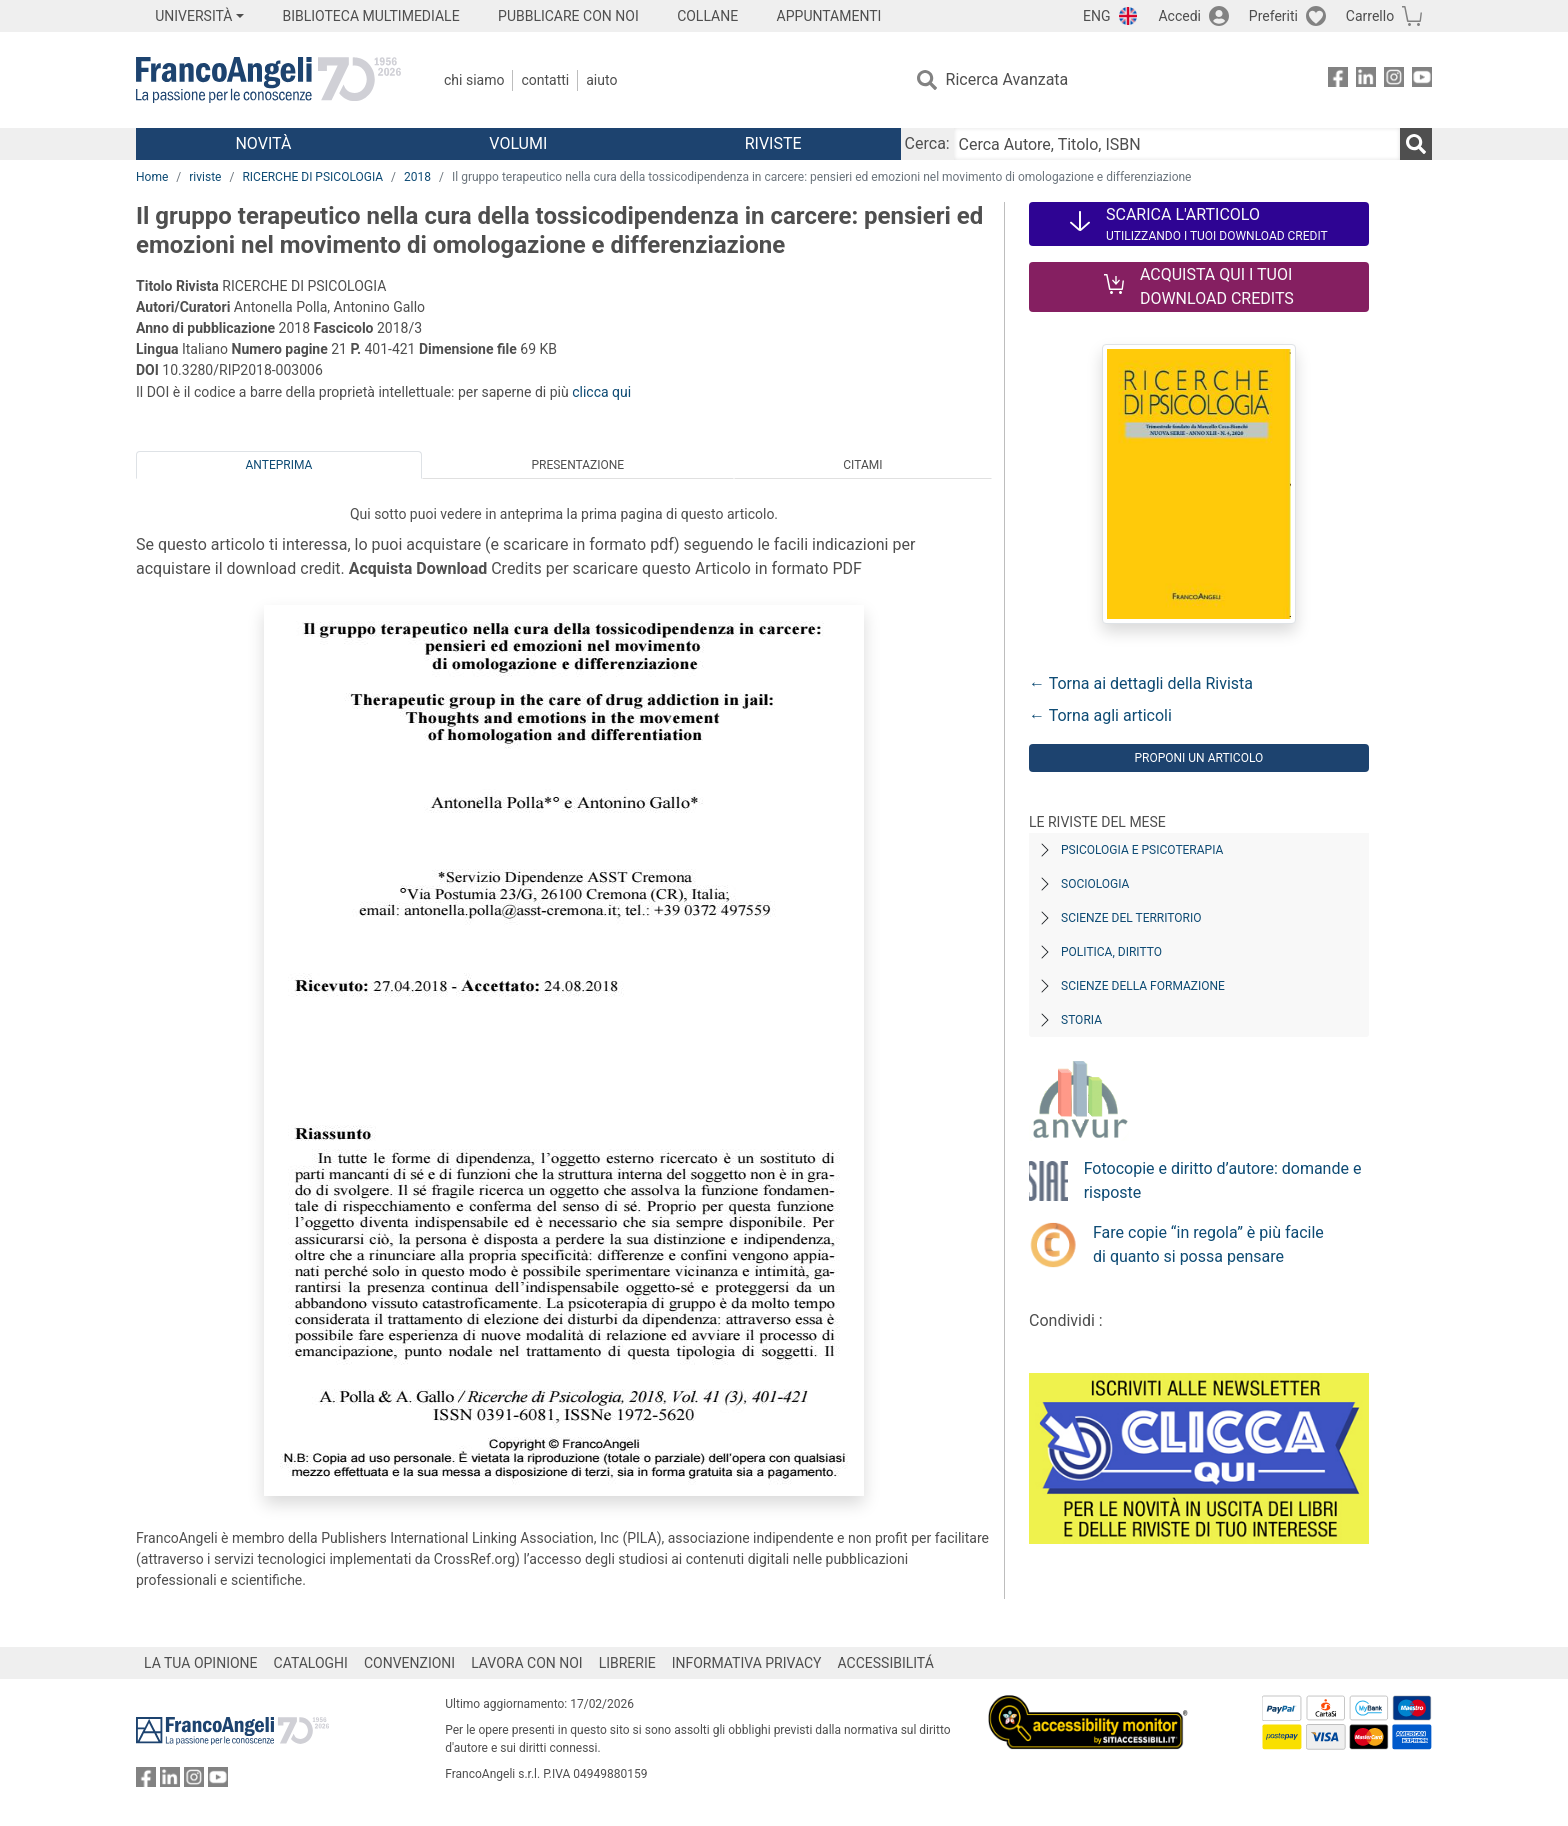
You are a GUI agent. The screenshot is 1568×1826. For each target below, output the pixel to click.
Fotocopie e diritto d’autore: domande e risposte (1223, 1180)
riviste (205, 177)
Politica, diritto (1111, 952)
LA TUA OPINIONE (201, 1663)
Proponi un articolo (1198, 758)
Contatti (545, 80)
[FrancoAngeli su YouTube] (1422, 80)
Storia (1081, 1020)
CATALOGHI (311, 1663)
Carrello (1370, 16)
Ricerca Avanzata (1007, 79)
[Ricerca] (1416, 144)
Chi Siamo (474, 80)
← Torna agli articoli (1100, 715)
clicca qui (601, 392)
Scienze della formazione (1143, 986)
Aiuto (601, 80)
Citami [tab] (862, 465)
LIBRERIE (627, 1663)
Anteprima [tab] (279, 465)
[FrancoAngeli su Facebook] (1338, 80)
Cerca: (927, 143)
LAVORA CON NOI (527, 1663)
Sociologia (1095, 884)
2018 (417, 177)
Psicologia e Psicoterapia (1142, 850)
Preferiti (1273, 16)
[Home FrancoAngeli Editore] (268, 80)
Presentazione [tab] (577, 465)
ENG (1096, 16)
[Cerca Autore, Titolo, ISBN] (1177, 144)
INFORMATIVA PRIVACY (747, 1663)
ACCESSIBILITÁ (886, 1663)
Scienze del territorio (1131, 918)
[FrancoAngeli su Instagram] (1394, 80)
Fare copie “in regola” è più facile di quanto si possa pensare (1208, 1244)
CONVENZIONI (409, 1663)
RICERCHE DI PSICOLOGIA (312, 177)
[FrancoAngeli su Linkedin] (1366, 80)
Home (152, 177)
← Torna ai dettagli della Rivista (1141, 683)
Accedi (1179, 16)
